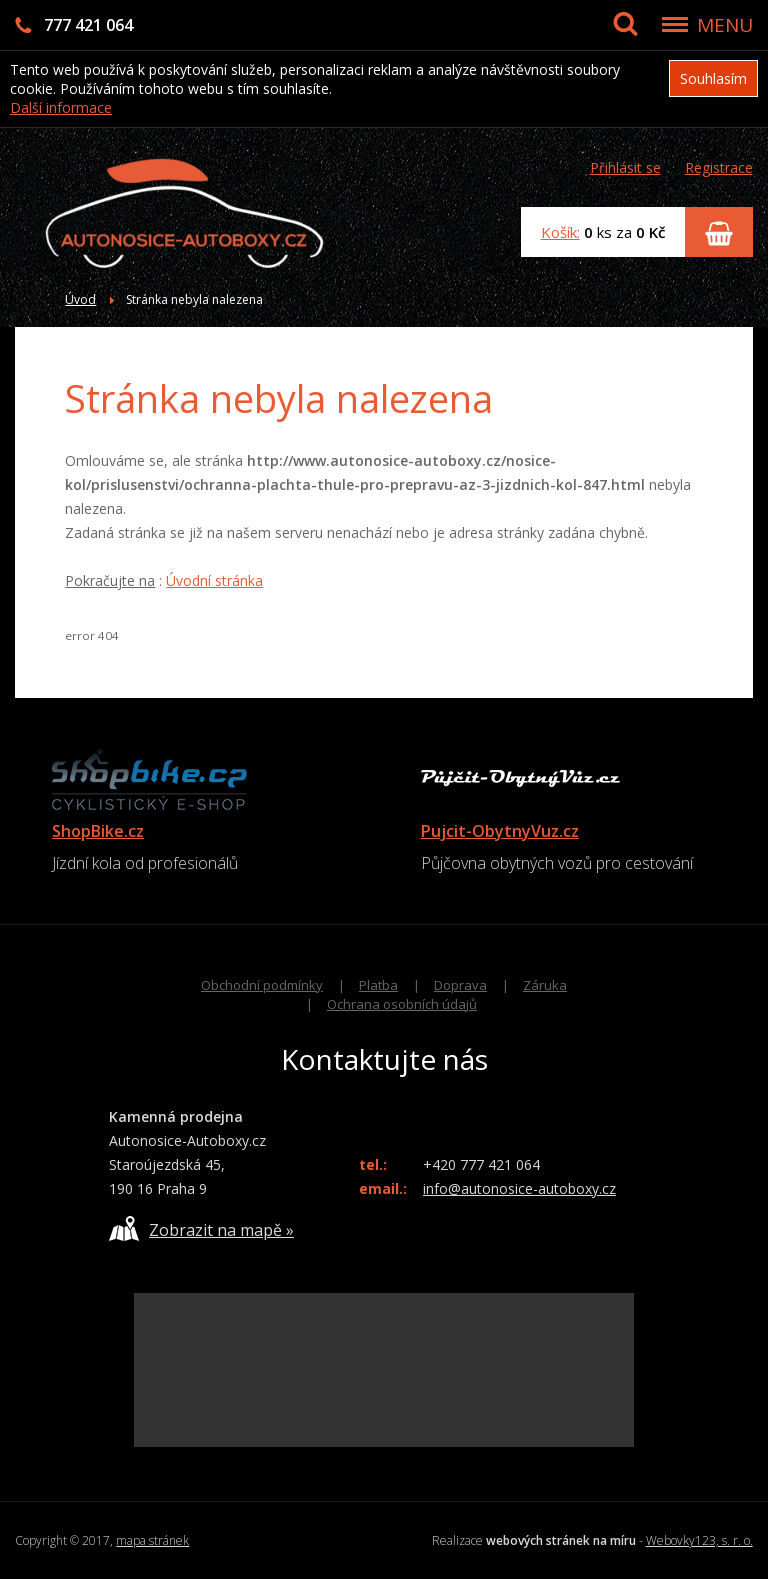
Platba (378, 985)
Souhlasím (713, 78)
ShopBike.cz (98, 831)
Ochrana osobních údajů (402, 1004)
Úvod (80, 299)
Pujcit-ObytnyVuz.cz (500, 831)
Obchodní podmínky (262, 985)
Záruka (545, 985)
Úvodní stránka (214, 580)
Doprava (460, 985)
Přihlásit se (625, 167)
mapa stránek (152, 1540)
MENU (725, 25)
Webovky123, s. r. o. (699, 1540)
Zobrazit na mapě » (201, 1228)
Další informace (61, 107)
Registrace (719, 167)
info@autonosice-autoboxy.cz (519, 1188)
